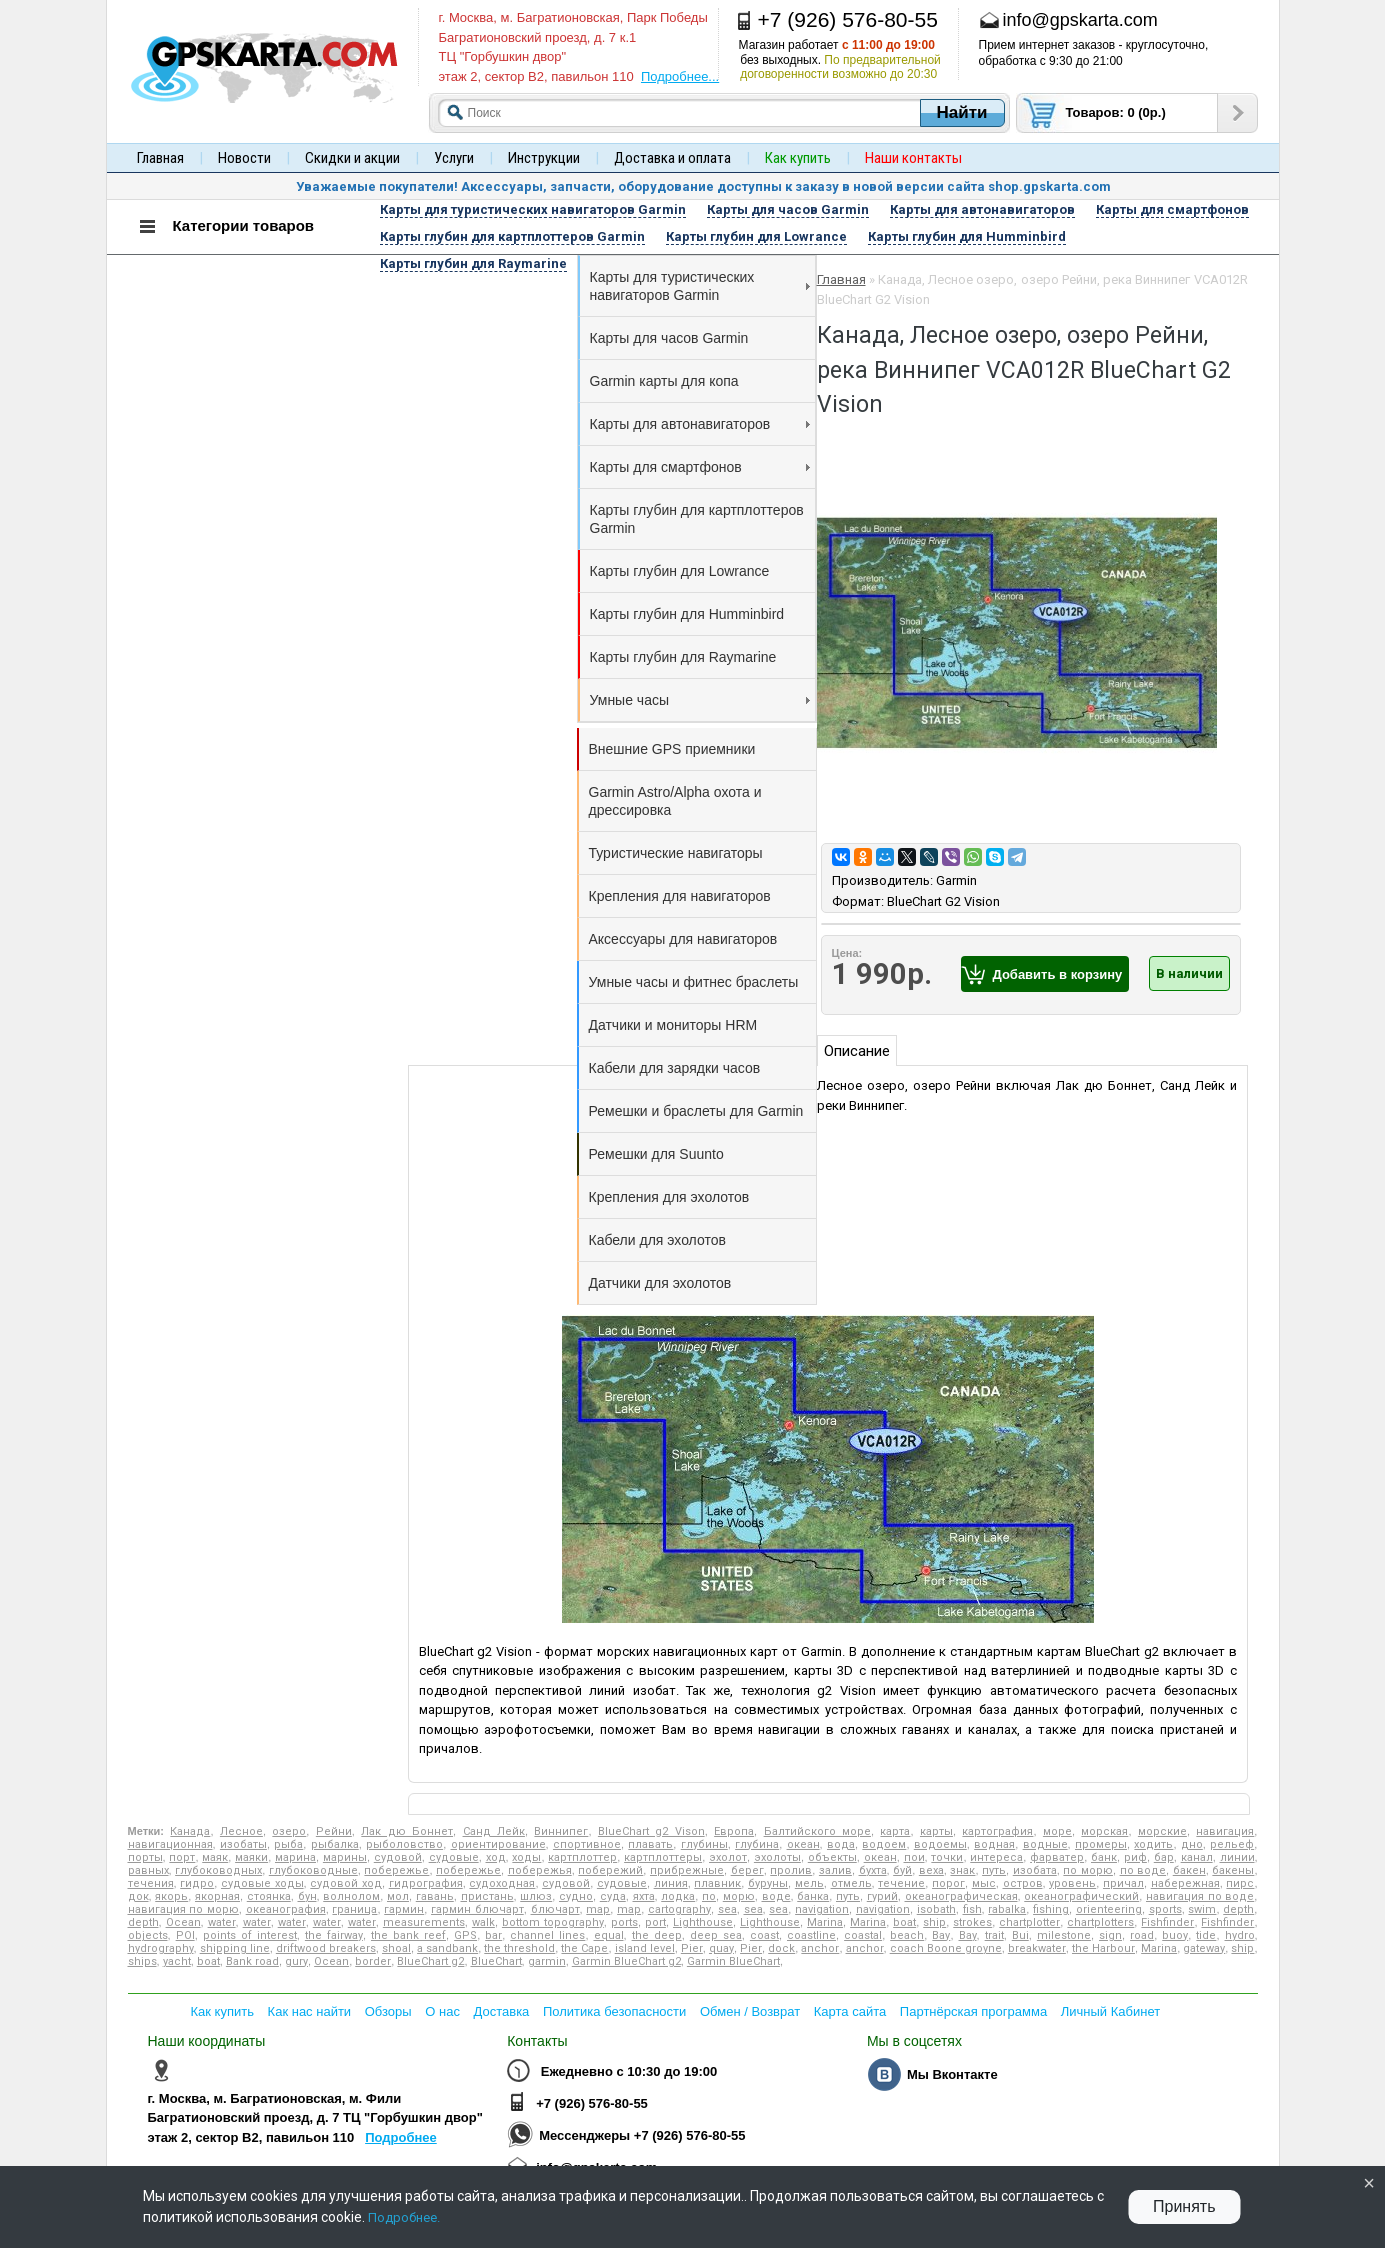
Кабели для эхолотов (657, 1240)
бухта (873, 1870)
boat (904, 1922)
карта (895, 1831)
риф (1135, 1857)
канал (1197, 1857)
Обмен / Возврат (750, 2011)
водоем (884, 1844)
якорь (171, 1896)
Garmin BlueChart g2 (626, 1961)
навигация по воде (1200, 1896)
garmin (547, 1961)
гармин (404, 1909)
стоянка (269, 1896)
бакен (1189, 1870)
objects (148, 1935)
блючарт (555, 1909)
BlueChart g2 (430, 1961)
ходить (1153, 1844)
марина (295, 1857)
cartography (679, 1909)
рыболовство (404, 1844)
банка (813, 1896)
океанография (286, 1909)
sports (1165, 1909)
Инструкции (544, 158)
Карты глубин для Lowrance (680, 571)
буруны (768, 1883)
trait (994, 1935)
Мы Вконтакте (952, 2074)
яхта (644, 1896)
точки (947, 1857)
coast (764, 1935)
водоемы (940, 1844)
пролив (791, 1870)
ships (142, 1961)
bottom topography (553, 1922)
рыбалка (335, 1844)
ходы (526, 1857)
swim (1202, 1909)
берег (747, 1870)
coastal (863, 1935)
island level (645, 1948)
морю (739, 1896)
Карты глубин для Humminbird (687, 614)
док (138, 1896)
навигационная (170, 1844)
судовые (454, 1857)
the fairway (334, 1935)
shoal (396, 1948)
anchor (820, 1948)
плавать (650, 1844)
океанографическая (961, 1896)
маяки (251, 1857)
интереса (996, 1857)
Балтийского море (817, 1831)
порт (182, 1857)
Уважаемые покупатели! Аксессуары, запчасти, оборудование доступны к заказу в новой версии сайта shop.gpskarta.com (703, 186)
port (655, 1922)
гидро (197, 1883)
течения (151, 1883)
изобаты (243, 1844)
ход (496, 1857)
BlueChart (496, 1961)
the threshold (519, 1948)
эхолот (728, 1857)
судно (576, 1896)
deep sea (716, 1935)
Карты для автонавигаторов (700, 424)
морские (1162, 1831)
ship (934, 1922)
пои (914, 1857)
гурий (882, 1896)
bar (493, 1935)
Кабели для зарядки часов (675, 1068)
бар (1164, 1857)
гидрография (426, 1883)
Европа (734, 1831)
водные (1045, 1844)
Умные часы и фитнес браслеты (694, 982)
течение (901, 1883)
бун (307, 1896)
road (1142, 1935)
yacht (177, 1961)
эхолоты (777, 1857)
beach (907, 1935)
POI (185, 1935)
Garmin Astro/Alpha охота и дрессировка (675, 801)
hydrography (161, 1948)
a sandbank (447, 1948)
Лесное (241, 1831)
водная (994, 1844)
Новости (244, 158)
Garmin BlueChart (733, 1961)
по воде (1143, 1870)
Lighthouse (703, 1922)
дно (1192, 1844)
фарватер (1057, 1857)
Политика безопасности (614, 2011)
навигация (1225, 1831)
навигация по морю (183, 1909)
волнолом (351, 1896)
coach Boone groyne (946, 1948)
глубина (757, 1844)
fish (972, 1909)
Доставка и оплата (672, 158)
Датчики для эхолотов (660, 1283)
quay (721, 1948)
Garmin (956, 880)
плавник (717, 1883)
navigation (822, 1909)
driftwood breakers (326, 1948)
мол (398, 1896)
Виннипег (561, 1831)
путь (994, 1870)
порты (145, 1857)
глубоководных (218, 1870)
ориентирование (498, 1844)
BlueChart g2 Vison (651, 1831)
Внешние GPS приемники (672, 749)
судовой (398, 1857)
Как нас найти (310, 2011)
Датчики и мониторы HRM (673, 1025)
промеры (1101, 1844)
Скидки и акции (352, 158)
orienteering (1109, 1909)
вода (841, 1844)
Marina (825, 1922)
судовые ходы (262, 1883)
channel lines (547, 1935)
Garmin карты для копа (664, 381)
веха (931, 1870)
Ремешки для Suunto (656, 1154)
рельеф (1232, 1844)
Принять (1184, 2206)
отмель (851, 1883)
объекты (832, 1857)
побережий (610, 1870)
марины (345, 1857)
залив (835, 1870)
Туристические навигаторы (676, 853)
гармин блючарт (477, 1909)
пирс (1240, 1883)
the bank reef (408, 1935)
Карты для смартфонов (700, 467)
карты (936, 1831)
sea (727, 1909)
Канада (190, 1831)
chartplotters (1100, 1922)
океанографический (1081, 1896)
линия (671, 1883)
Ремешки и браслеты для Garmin (696, 1111)
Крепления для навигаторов (680, 896)
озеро (289, 1831)
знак (962, 1870)
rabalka (1007, 1909)
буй (902, 1870)
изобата (1035, 1870)
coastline (811, 1935)
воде (776, 1896)
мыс (984, 1883)
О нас (442, 2011)
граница (354, 1909)
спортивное (587, 1844)
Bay (941, 1935)
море (1057, 1831)
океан (803, 1844)
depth (1238, 1909)
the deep (657, 1935)
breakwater (1037, 1948)
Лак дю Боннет (407, 1831)
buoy (1175, 1935)
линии (1237, 1857)
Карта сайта (850, 2011)
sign (1110, 1935)
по (709, 1896)
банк (1104, 1857)
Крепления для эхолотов (669, 1197)
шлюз (536, 1896)
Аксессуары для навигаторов (683, 939)
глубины (704, 1844)
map (598, 1909)
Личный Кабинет (1110, 2011)
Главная (160, 158)
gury (296, 1961)
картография (997, 1831)
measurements (424, 1922)
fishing (1051, 1909)
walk (483, 1922)
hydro (1240, 1935)
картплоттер (582, 1857)
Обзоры (388, 2011)
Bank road (252, 1961)
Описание (857, 1051)
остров (1023, 1883)
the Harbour (1103, 1948)
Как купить (222, 2011)
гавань (435, 1896)
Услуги (454, 158)
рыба (288, 1844)
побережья (540, 1870)
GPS (465, 1935)
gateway (1204, 1948)
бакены (1233, 1870)
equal (609, 1935)
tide (1206, 1935)
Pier (692, 1948)
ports (624, 1922)
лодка (678, 1896)
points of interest (250, 1935)
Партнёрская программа (973, 2011)
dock (781, 1948)
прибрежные (687, 1870)
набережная (1185, 1883)
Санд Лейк (494, 1831)
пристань (487, 1896)
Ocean (183, 1922)
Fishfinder (1167, 1922)
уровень (1072, 1883)
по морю (1088, 1870)
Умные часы (700, 700)
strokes (972, 1922)
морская (1104, 1831)
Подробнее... (680, 76)
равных (148, 1870)
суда (613, 1896)
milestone (1064, 1935)
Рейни (334, 1831)
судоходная (502, 1883)
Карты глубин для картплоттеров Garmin (697, 519)
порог (948, 1883)
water (222, 1922)
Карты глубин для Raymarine (683, 657)
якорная (217, 1896)
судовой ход (346, 1883)
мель (809, 1883)
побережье (396, 1870)
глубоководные (313, 1870)
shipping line (235, 1948)
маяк (215, 1857)
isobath (936, 1909)
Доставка (502, 2011)
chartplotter (1029, 1922)
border (373, 1961)
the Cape (584, 1948)
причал (1123, 1883)
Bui (1020, 1935)
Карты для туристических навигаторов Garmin (700, 286)
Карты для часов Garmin (669, 338)
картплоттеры (663, 1857)
